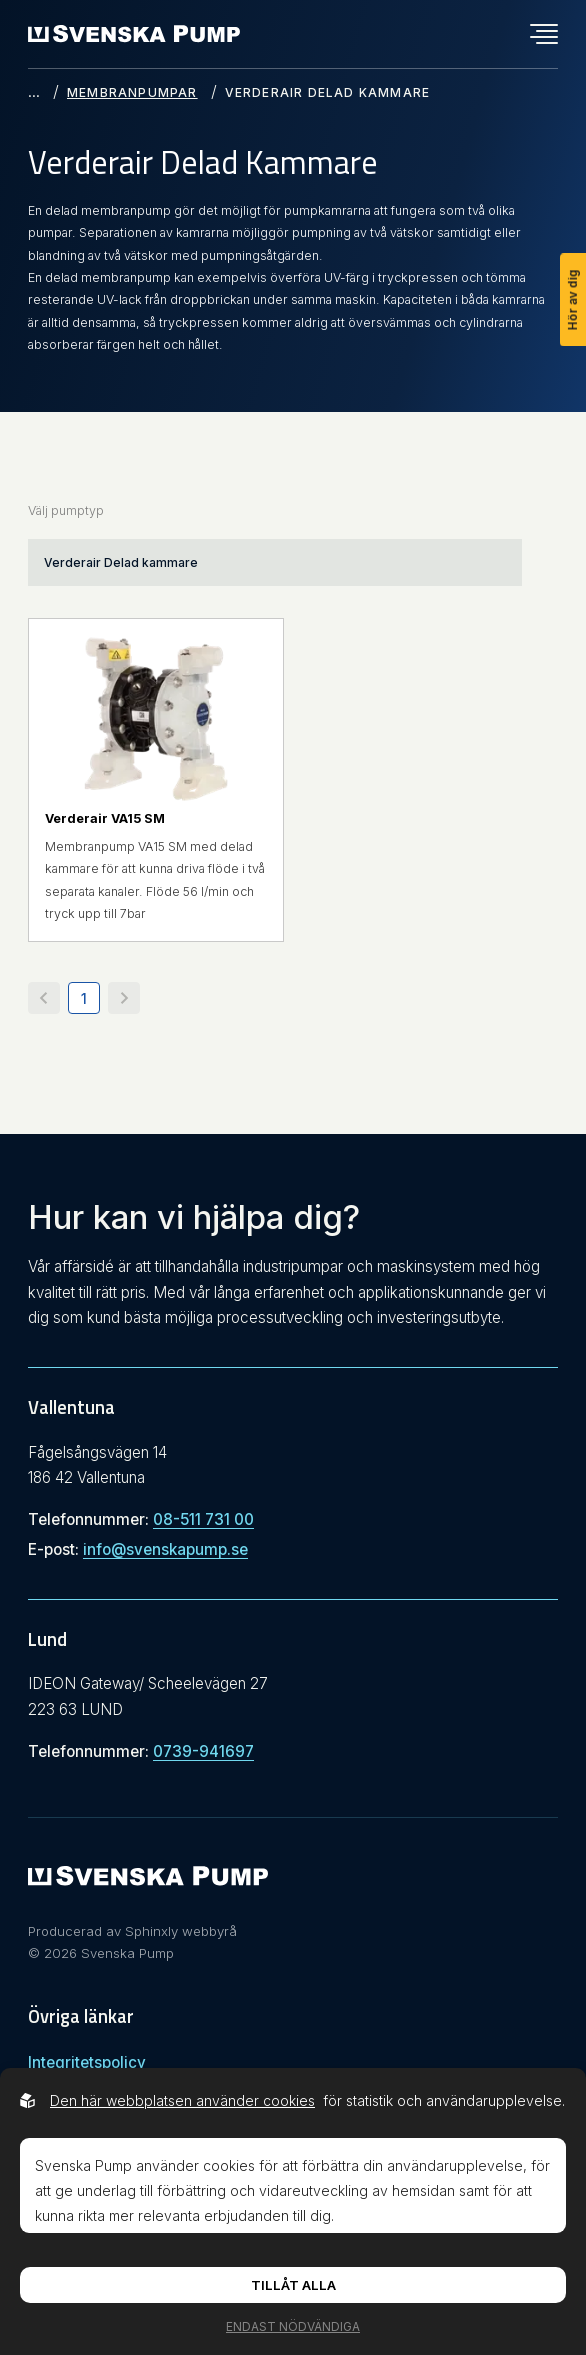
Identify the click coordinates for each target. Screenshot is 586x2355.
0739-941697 (203, 1751)
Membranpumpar (132, 92)
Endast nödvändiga (293, 2326)
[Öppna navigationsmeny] (544, 34)
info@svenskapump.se (165, 1549)
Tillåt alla (293, 2285)
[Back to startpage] (134, 33)
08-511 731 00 (203, 1519)
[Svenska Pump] (148, 1881)
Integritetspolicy (87, 2062)
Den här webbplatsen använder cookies (182, 2100)
